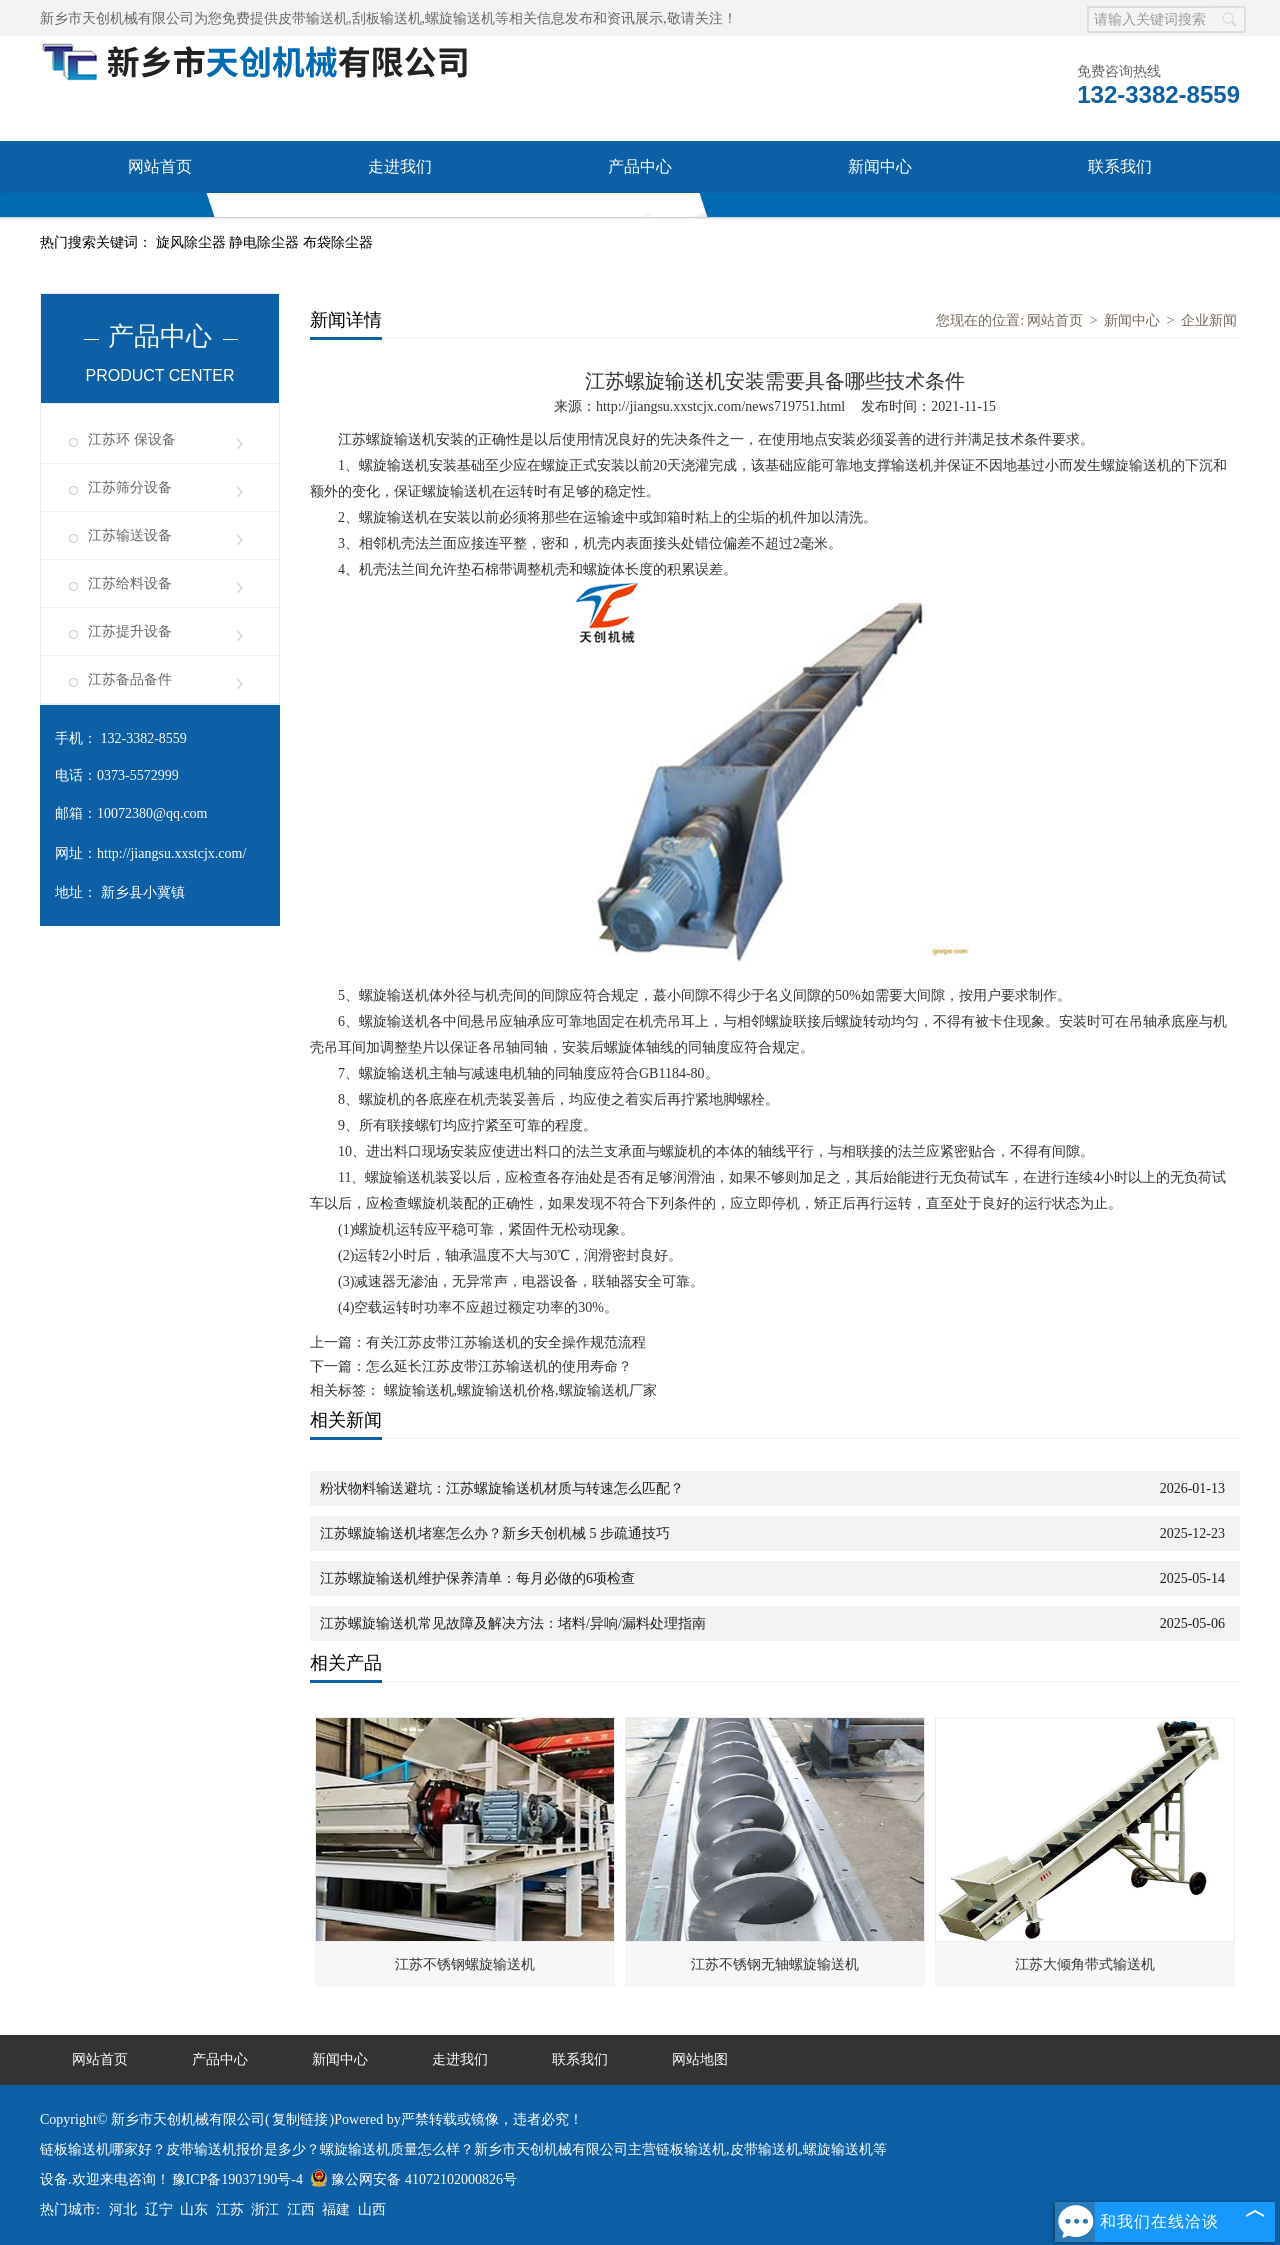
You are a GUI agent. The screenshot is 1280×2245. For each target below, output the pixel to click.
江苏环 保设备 (132, 439)
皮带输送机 (313, 18)
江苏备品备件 (130, 679)
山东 (194, 2209)
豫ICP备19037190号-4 (237, 2179)
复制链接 (300, 2119)
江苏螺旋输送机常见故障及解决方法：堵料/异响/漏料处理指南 (513, 1623)
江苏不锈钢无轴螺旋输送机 (775, 1964)
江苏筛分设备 (130, 487)
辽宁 (159, 2209)
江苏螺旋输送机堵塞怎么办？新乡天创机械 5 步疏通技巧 (495, 1533)
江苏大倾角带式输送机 (1085, 1964)
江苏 (230, 2209)
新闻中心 (880, 166)
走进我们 (400, 166)
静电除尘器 (266, 242)
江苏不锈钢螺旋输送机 (465, 1964)
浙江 (265, 2209)
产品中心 (640, 166)
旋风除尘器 (193, 242)
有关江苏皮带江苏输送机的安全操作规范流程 (506, 1342)
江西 (301, 2209)
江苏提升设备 (130, 631)
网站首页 (160, 166)
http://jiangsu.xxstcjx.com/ (171, 853)
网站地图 (700, 2059)
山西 (372, 2209)
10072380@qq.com (152, 813)
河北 (123, 2209)
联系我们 (1120, 166)
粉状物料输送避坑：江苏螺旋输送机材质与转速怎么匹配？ (502, 1488)
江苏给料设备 (130, 583)
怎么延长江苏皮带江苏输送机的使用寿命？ (499, 1366)
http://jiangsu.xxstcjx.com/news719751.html (720, 406)
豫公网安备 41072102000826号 (413, 2179)
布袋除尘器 (338, 242)
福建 (336, 2209)
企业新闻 (1209, 320)
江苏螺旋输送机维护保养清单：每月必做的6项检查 (477, 1578)
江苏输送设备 (130, 535)
